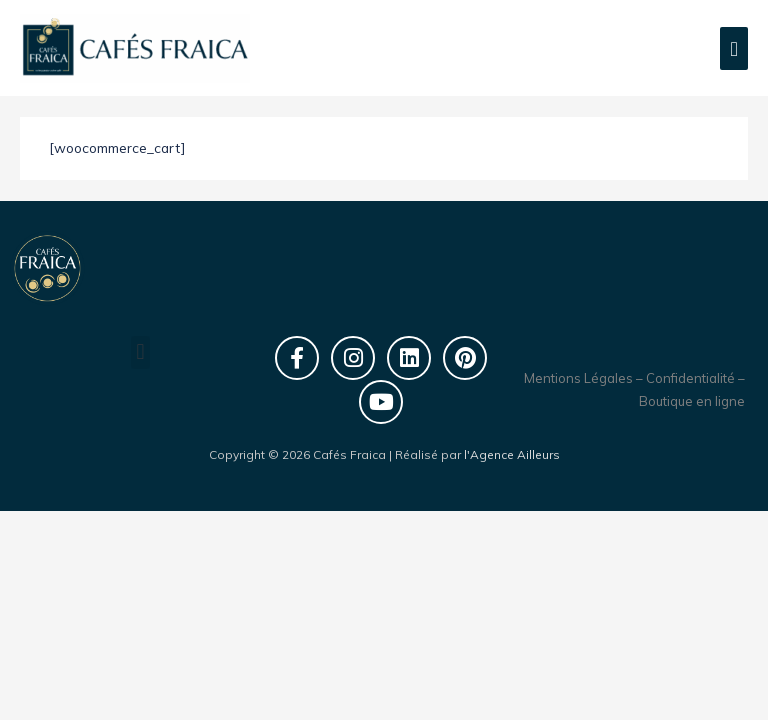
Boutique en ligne (692, 401)
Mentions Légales (578, 378)
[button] (140, 352)
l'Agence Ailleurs (512, 454)
